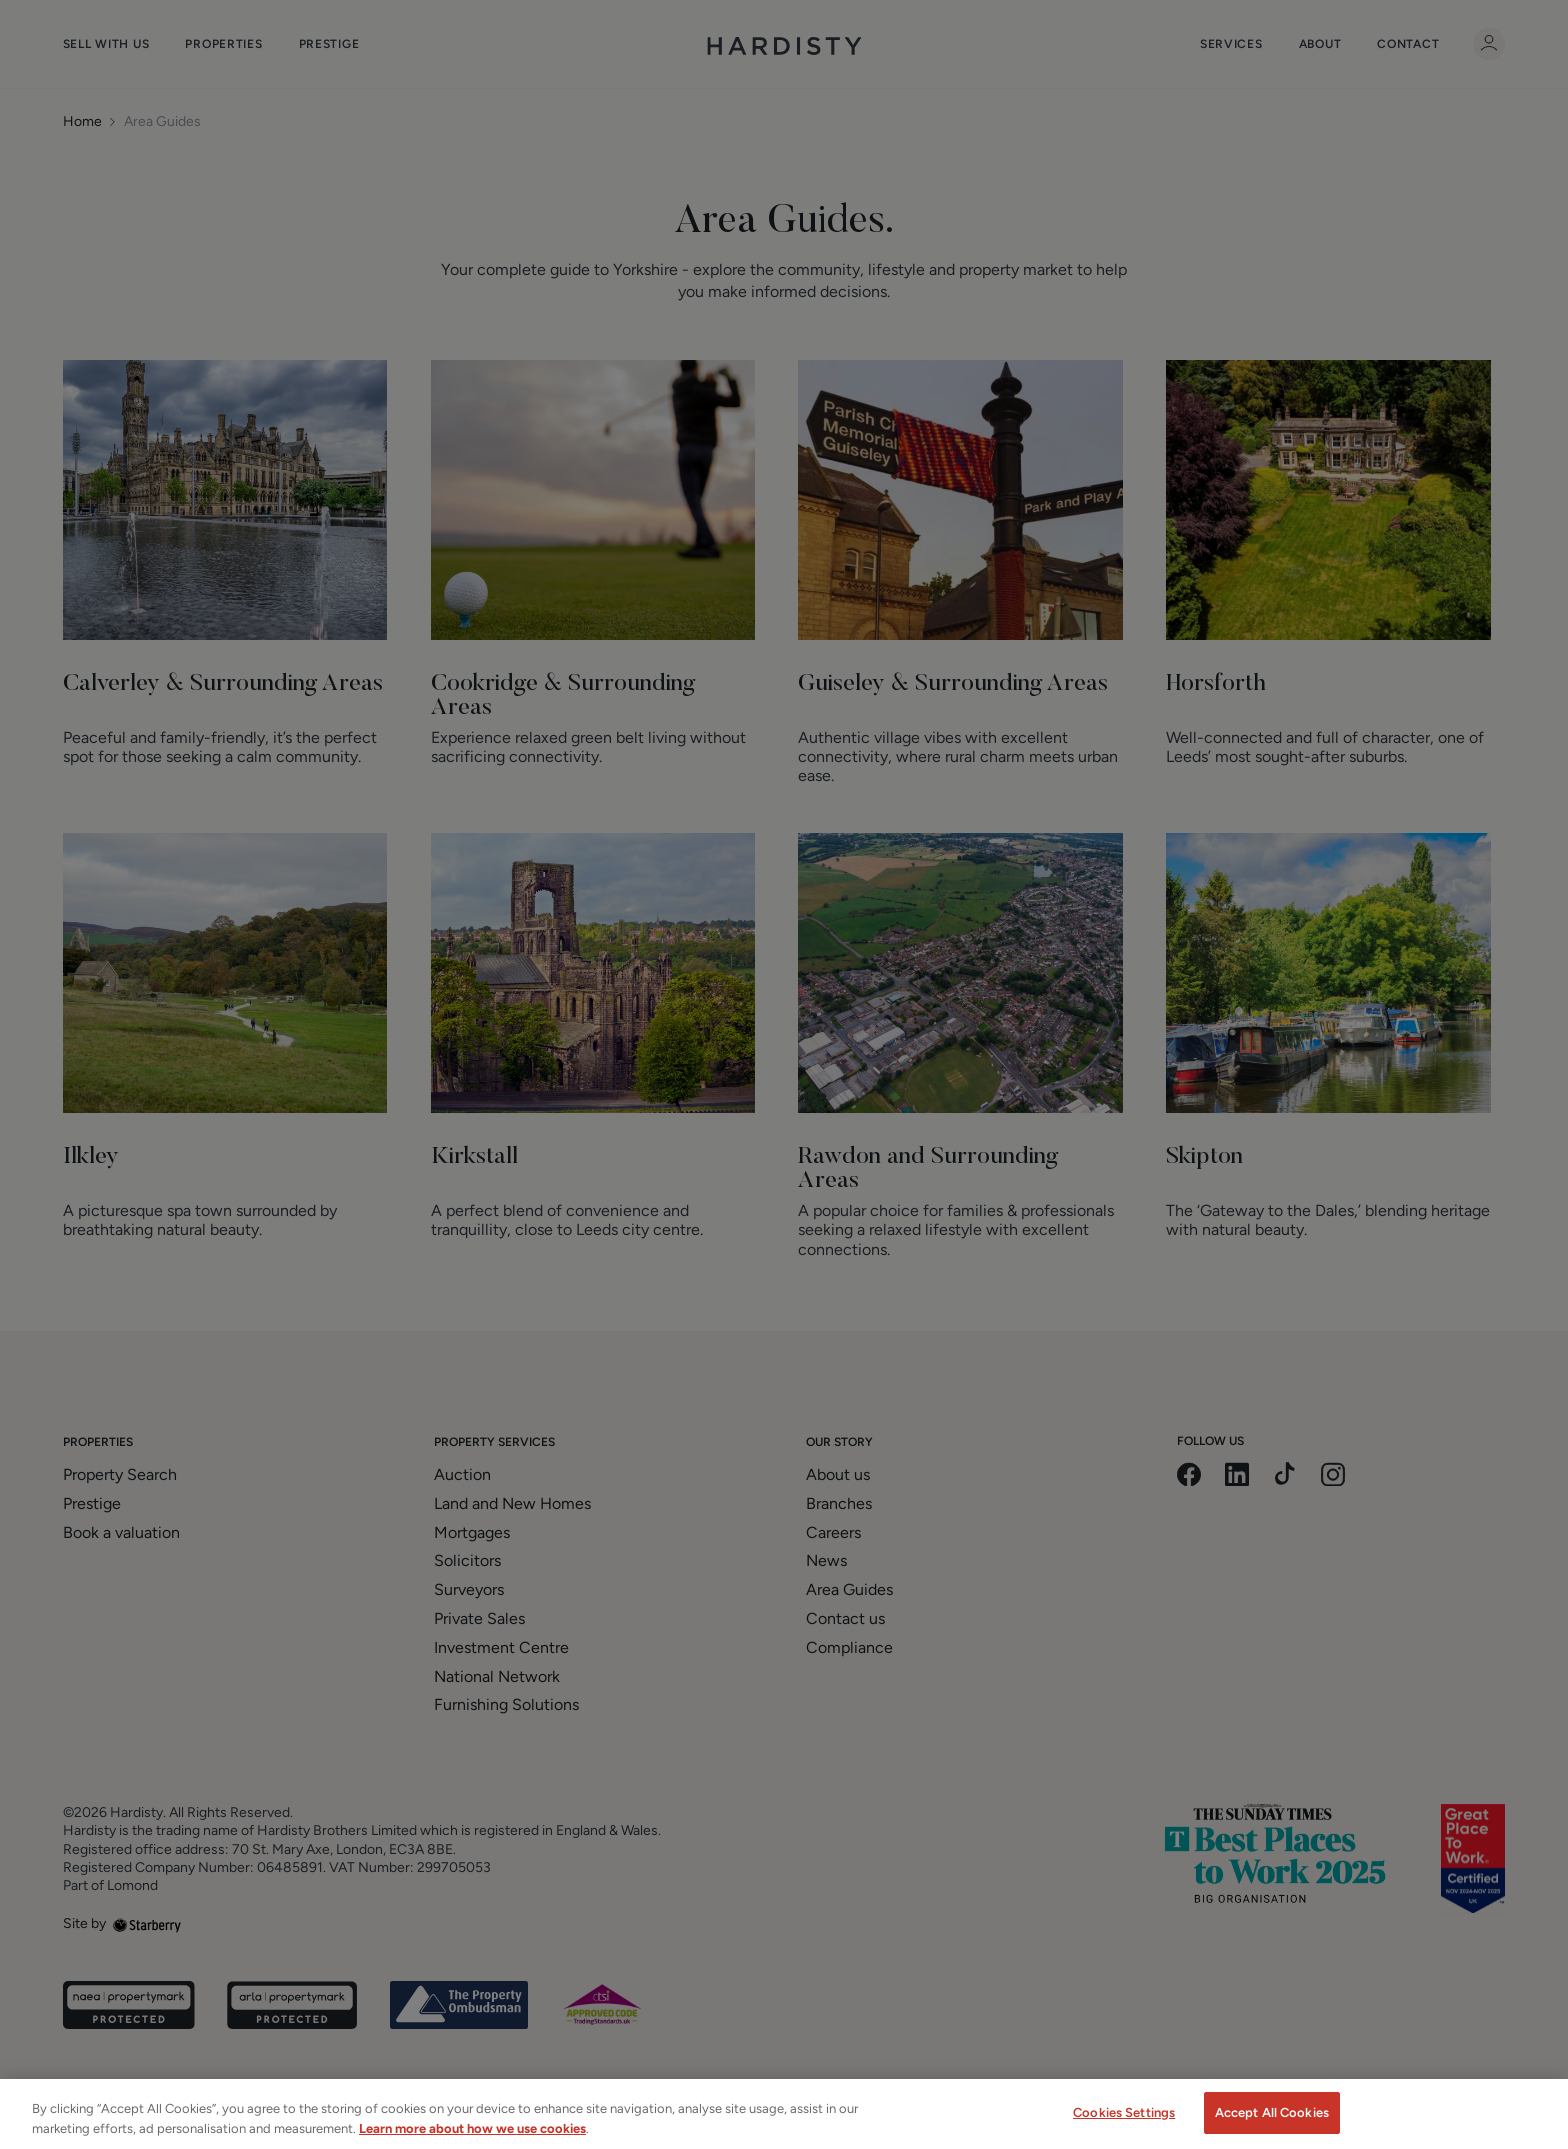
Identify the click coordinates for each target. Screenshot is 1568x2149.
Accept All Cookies (1272, 2127)
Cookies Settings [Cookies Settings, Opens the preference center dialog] (1124, 2127)
